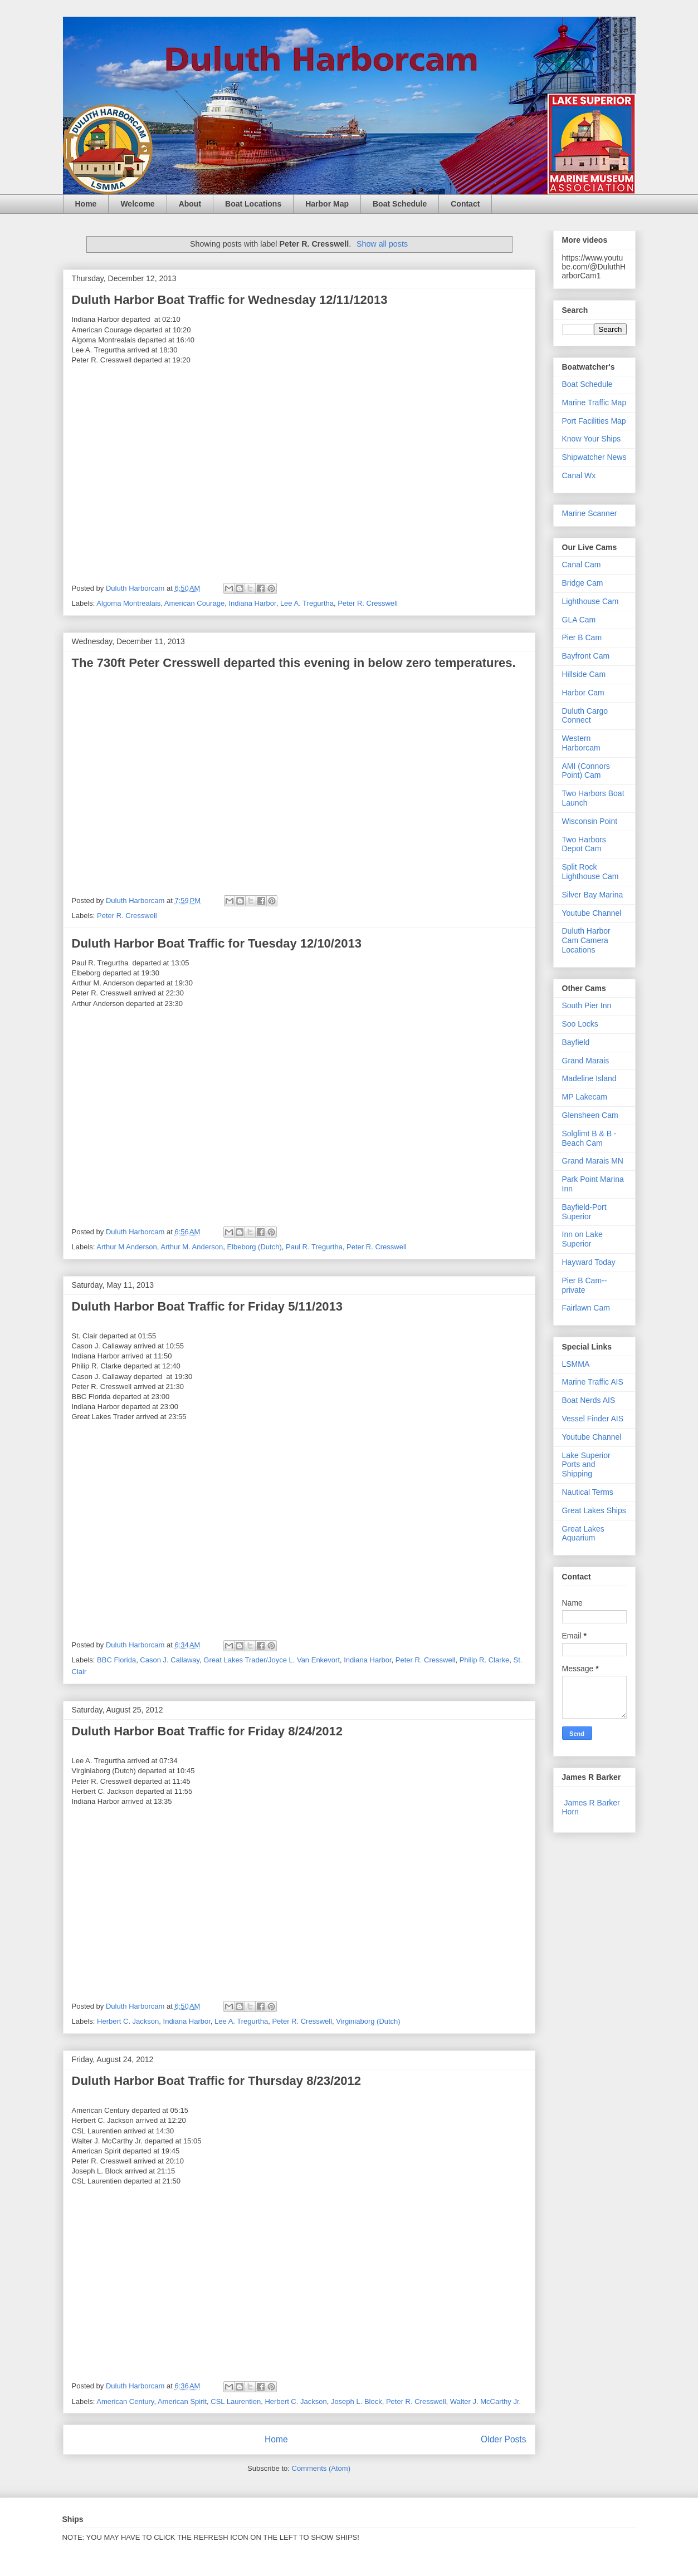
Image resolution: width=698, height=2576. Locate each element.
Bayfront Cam (586, 655)
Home (86, 203)
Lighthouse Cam (590, 601)
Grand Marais (585, 1060)
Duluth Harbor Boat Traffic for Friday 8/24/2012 (207, 1731)
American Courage (194, 603)
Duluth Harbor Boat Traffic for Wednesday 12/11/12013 (230, 300)
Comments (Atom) (321, 2468)
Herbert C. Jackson (128, 2021)
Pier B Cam (582, 637)
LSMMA (576, 1364)
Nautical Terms (587, 1492)
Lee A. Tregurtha (307, 603)
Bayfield (576, 1042)
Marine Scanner (589, 513)
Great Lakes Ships (594, 1510)
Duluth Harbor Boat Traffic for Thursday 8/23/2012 (217, 2081)
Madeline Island (589, 1078)
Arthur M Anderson (126, 1247)
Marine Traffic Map (594, 402)
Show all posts (382, 243)
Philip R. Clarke (485, 1660)
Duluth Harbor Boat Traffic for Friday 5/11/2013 (207, 1306)
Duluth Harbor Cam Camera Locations (586, 940)
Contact (465, 203)
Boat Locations (253, 203)
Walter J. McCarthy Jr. (485, 2401)
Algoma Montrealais (128, 603)
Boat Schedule (400, 203)
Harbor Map (327, 203)
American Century (125, 2401)
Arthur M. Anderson (191, 1247)
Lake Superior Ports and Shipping (586, 1465)
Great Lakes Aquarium (583, 1533)
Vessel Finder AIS (593, 1418)
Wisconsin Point (590, 821)
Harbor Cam (583, 692)
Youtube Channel (592, 913)
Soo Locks (580, 1023)
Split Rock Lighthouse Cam (590, 871)
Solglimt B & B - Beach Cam (589, 1138)
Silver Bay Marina (592, 894)
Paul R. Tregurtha (314, 1247)
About (190, 203)
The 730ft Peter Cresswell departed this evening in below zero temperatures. (294, 663)
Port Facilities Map (594, 420)
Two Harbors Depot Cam (584, 844)
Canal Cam (581, 564)
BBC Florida (116, 1660)
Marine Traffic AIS (592, 1381)
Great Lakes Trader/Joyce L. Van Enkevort (271, 1660)
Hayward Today (589, 1262)
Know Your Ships (591, 438)
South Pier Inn (587, 1005)
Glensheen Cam (590, 1115)
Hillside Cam (584, 674)
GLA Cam (579, 619)
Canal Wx (579, 475)
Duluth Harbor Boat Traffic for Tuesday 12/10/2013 (217, 943)
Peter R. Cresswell (368, 603)
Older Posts (503, 2439)
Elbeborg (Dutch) (254, 1247)
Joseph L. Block (356, 2401)
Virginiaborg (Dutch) (368, 2021)
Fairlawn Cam (586, 1307)
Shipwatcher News (594, 457)
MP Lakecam (584, 1096)
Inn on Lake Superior (582, 1239)
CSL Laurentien (236, 2401)
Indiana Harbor (252, 603)
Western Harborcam (581, 743)
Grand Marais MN (592, 1160)
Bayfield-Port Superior (584, 1212)
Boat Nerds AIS (589, 1400)
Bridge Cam (582, 582)
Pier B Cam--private (584, 1285)
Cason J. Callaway (169, 1660)
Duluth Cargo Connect (585, 715)
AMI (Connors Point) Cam (586, 771)
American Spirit (182, 2401)
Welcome (137, 203)
